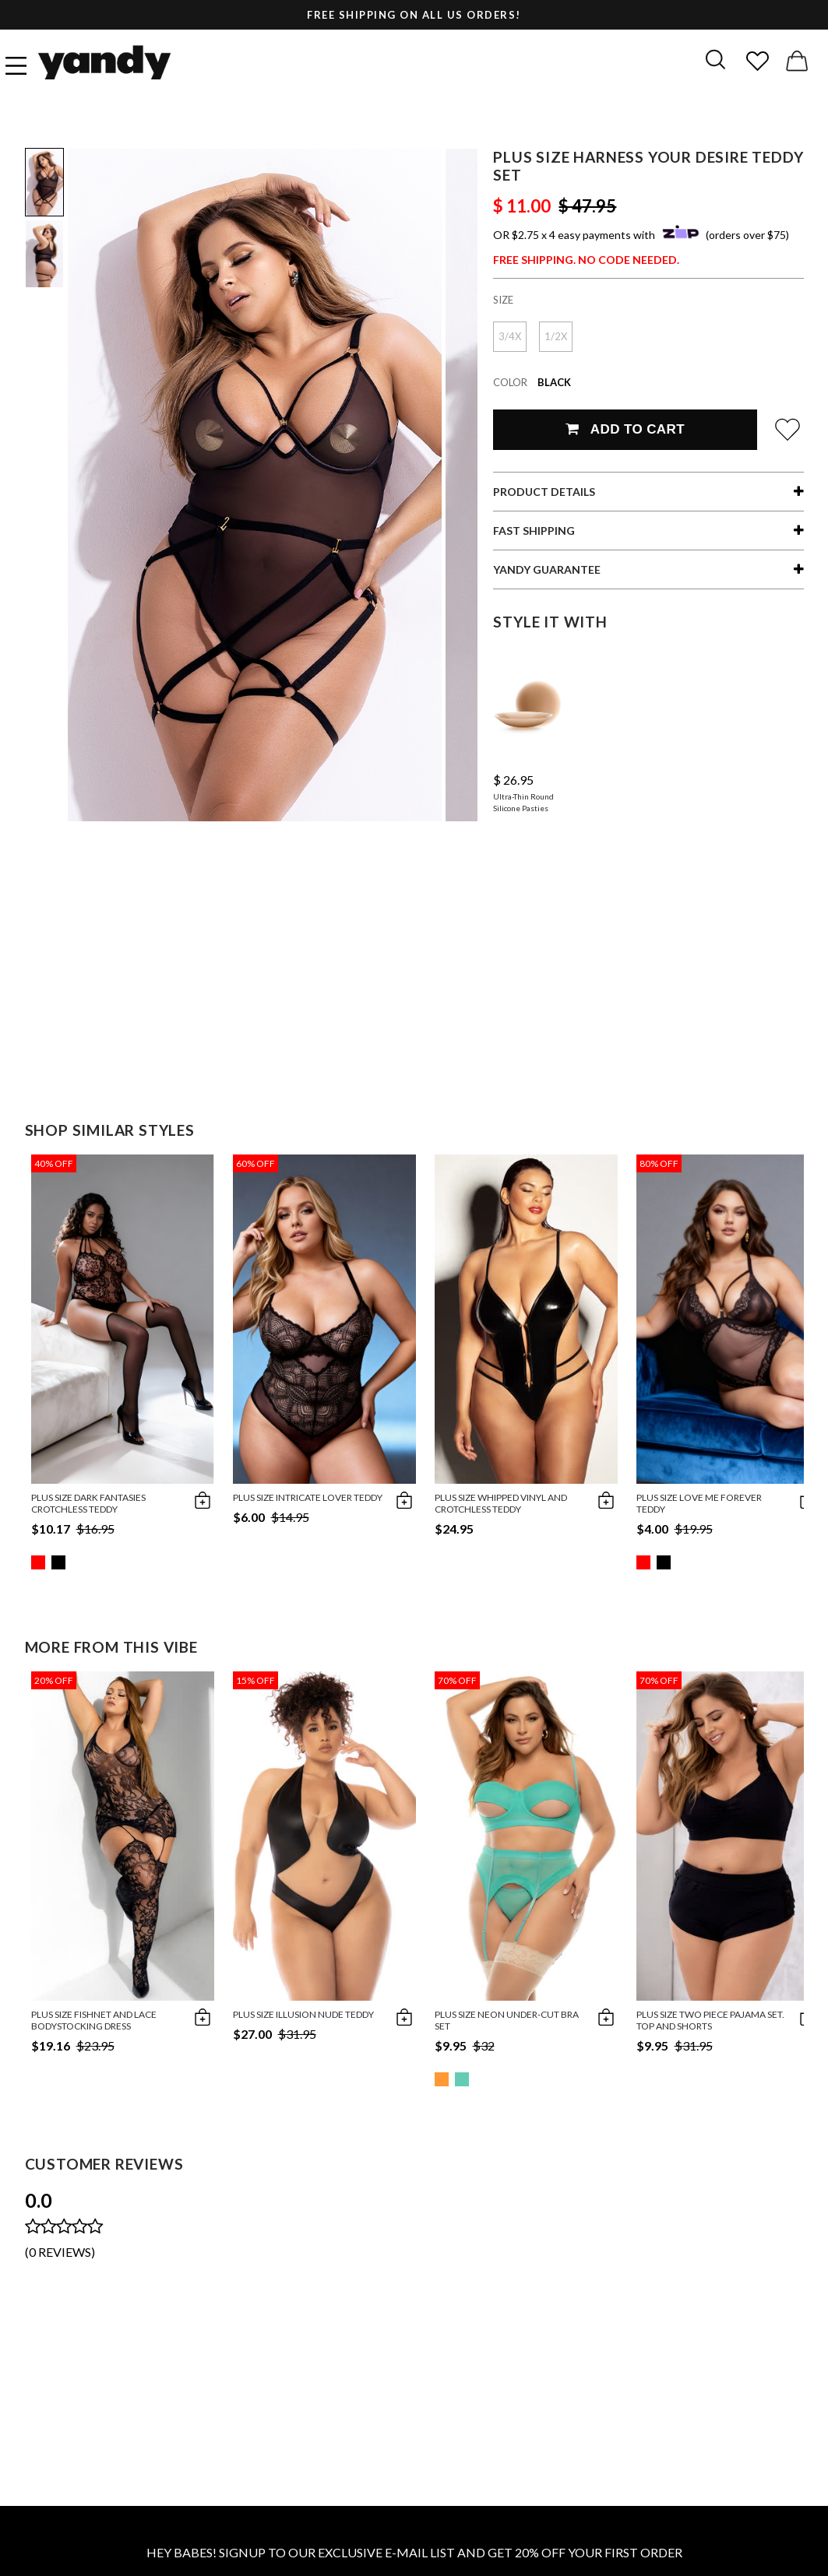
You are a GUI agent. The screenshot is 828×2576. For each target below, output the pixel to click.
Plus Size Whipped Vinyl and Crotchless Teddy (501, 1503)
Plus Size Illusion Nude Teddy (303, 2014)
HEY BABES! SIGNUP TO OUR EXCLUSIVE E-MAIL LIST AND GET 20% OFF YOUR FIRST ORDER (414, 2552)
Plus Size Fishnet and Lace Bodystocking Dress (94, 2020)
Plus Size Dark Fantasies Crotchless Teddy (88, 1503)
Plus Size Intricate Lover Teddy (307, 1497)
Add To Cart (625, 429)
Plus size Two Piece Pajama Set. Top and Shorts (710, 2020)
